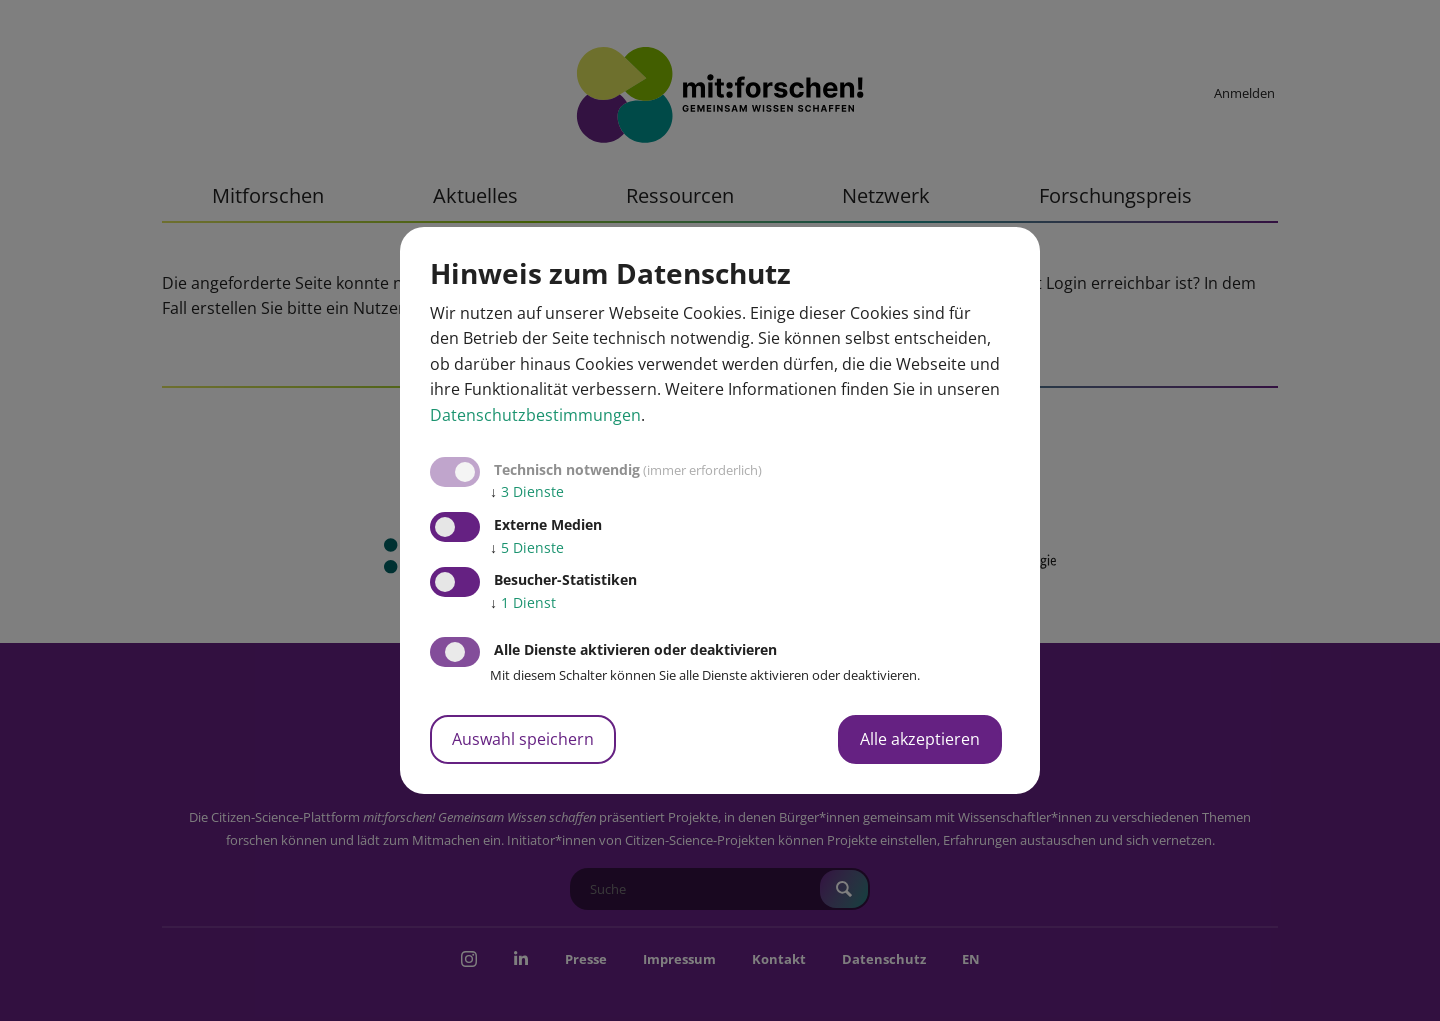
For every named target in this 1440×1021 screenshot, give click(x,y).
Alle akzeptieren (920, 739)
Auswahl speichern (523, 739)
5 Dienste (527, 547)
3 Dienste (527, 491)
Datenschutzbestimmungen (535, 415)
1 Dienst (523, 602)
